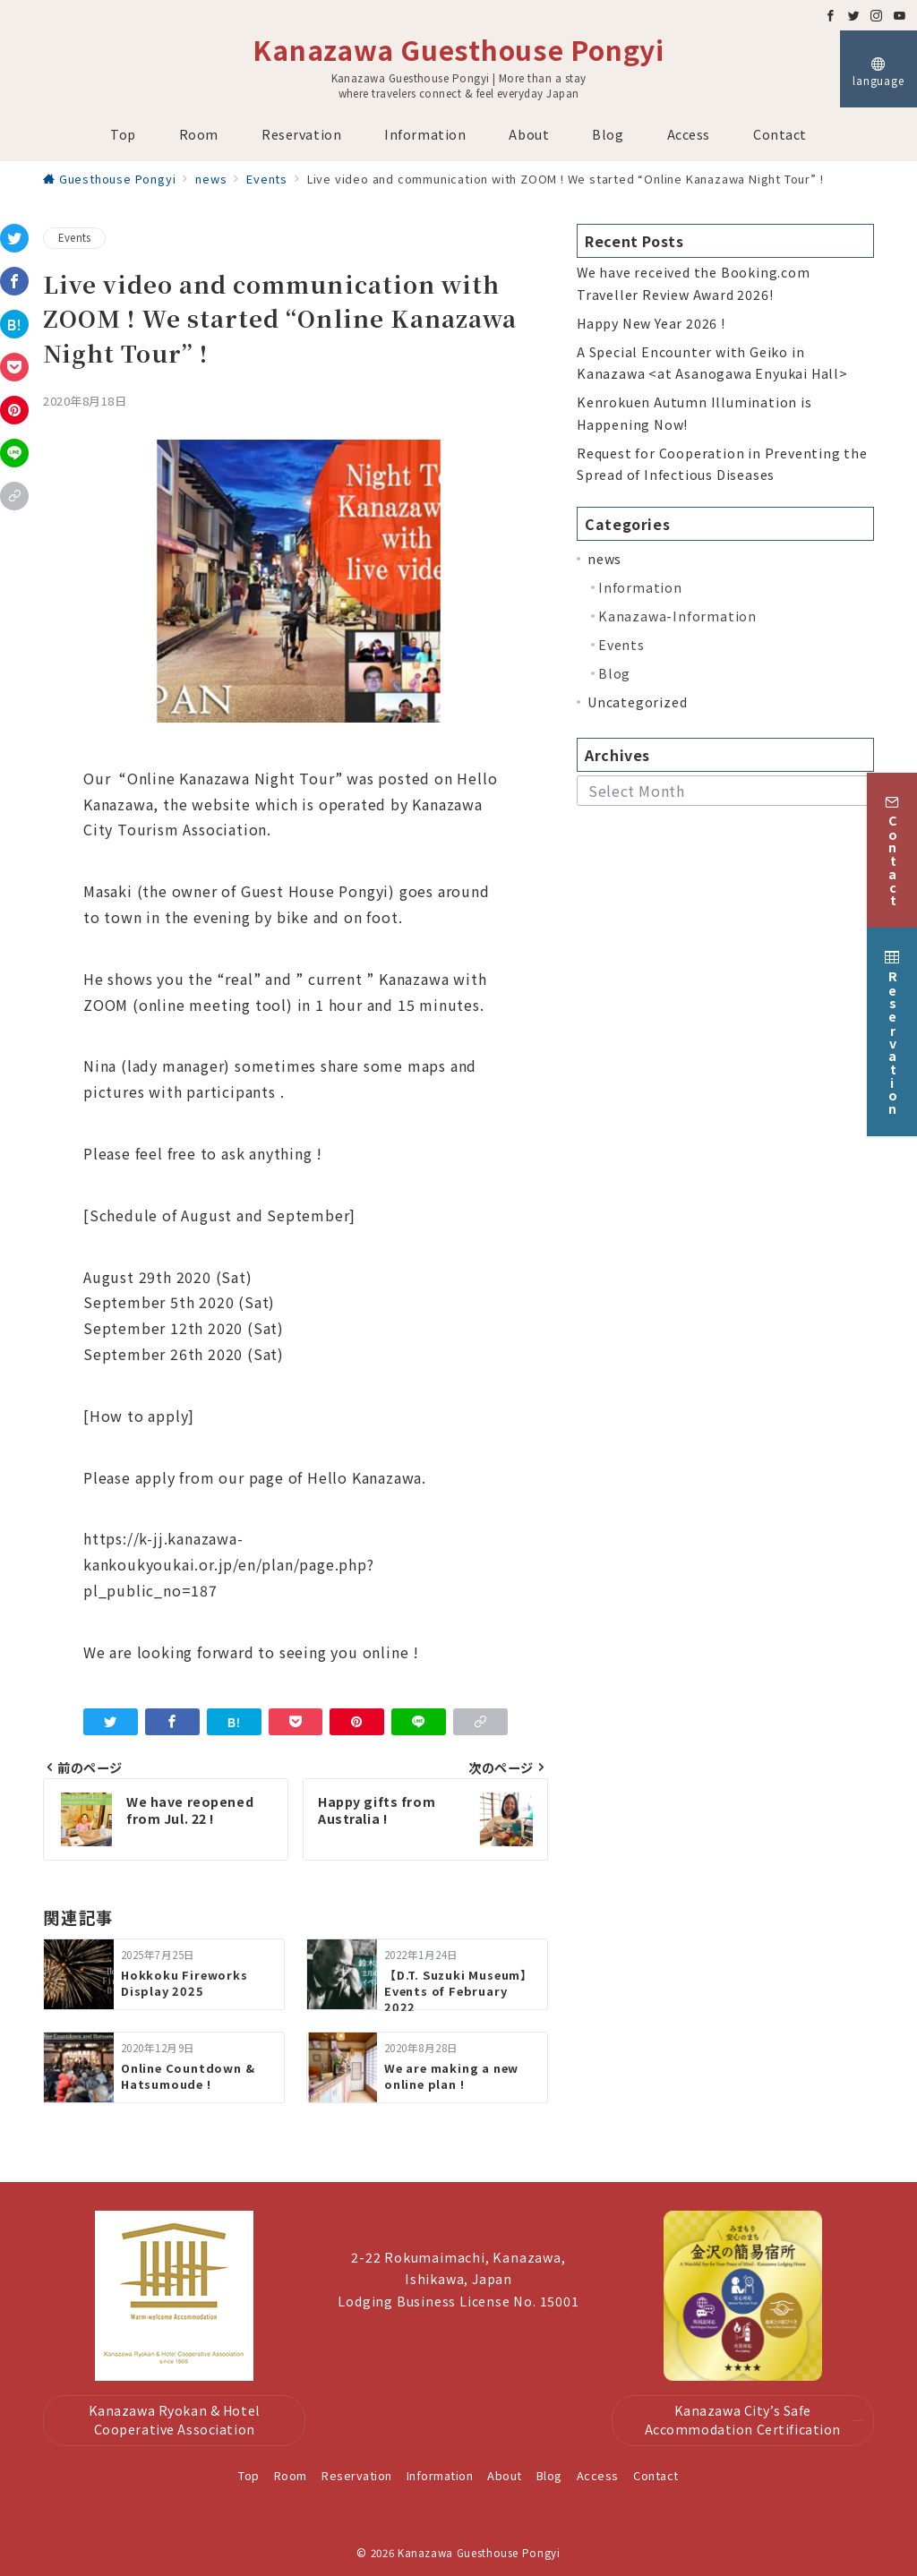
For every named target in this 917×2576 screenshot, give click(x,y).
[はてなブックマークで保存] (14, 324)
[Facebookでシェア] (14, 281)
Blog (614, 673)
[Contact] (892, 838)
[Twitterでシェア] (14, 238)
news (604, 559)
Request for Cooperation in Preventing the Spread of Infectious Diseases (722, 464)
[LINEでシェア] (14, 453)
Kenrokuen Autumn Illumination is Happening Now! (694, 412)
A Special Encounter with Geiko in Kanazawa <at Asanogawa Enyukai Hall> (712, 362)
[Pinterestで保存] (14, 410)
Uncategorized (637, 702)
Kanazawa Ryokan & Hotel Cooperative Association (175, 2419)
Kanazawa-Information (677, 616)
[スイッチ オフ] (878, 68)
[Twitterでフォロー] (854, 15)
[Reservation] (892, 1021)
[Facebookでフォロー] (831, 15)
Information (640, 587)
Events (74, 237)
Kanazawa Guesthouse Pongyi (458, 49)
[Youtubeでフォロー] (900, 15)
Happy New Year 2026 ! (651, 323)
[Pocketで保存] (14, 367)
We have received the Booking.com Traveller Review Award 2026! (693, 283)
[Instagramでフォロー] (876, 15)
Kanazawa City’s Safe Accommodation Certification (754, 2419)
